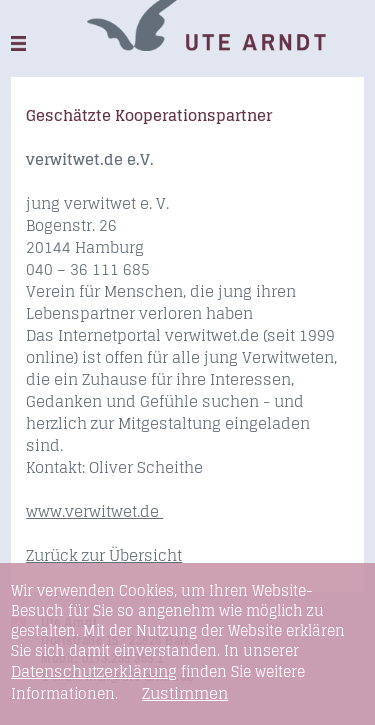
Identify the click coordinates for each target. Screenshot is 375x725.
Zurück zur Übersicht (104, 555)
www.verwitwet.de (94, 511)
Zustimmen (185, 694)
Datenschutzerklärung (94, 671)
